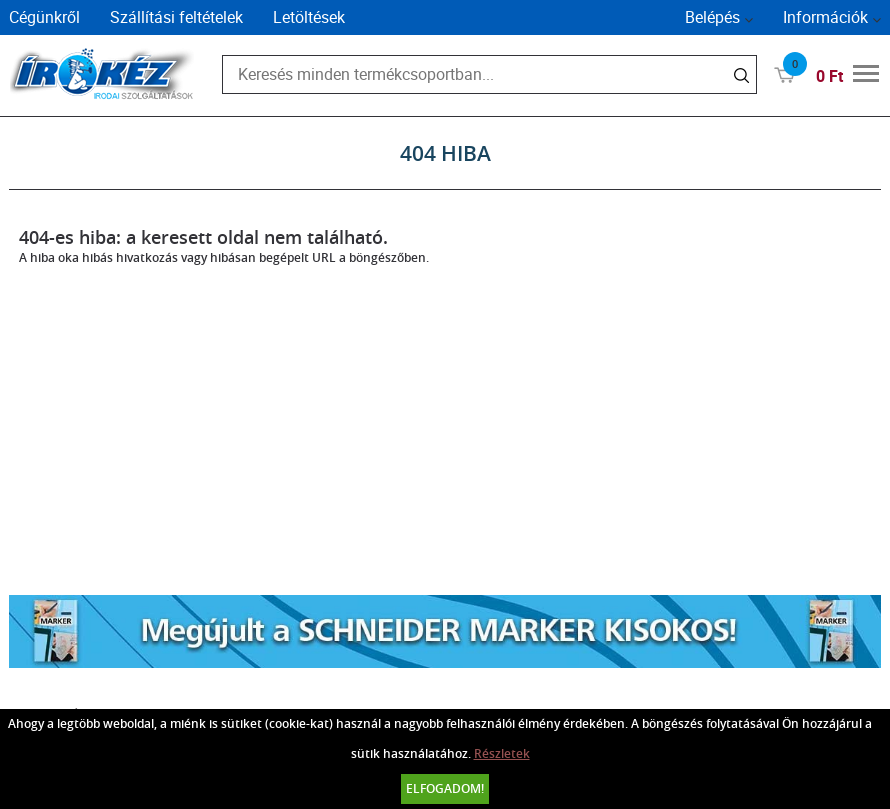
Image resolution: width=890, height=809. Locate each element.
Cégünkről (44, 17)
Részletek (502, 753)
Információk (825, 17)
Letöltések (309, 17)
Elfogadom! (445, 788)
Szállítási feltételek (176, 17)
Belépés (712, 17)
